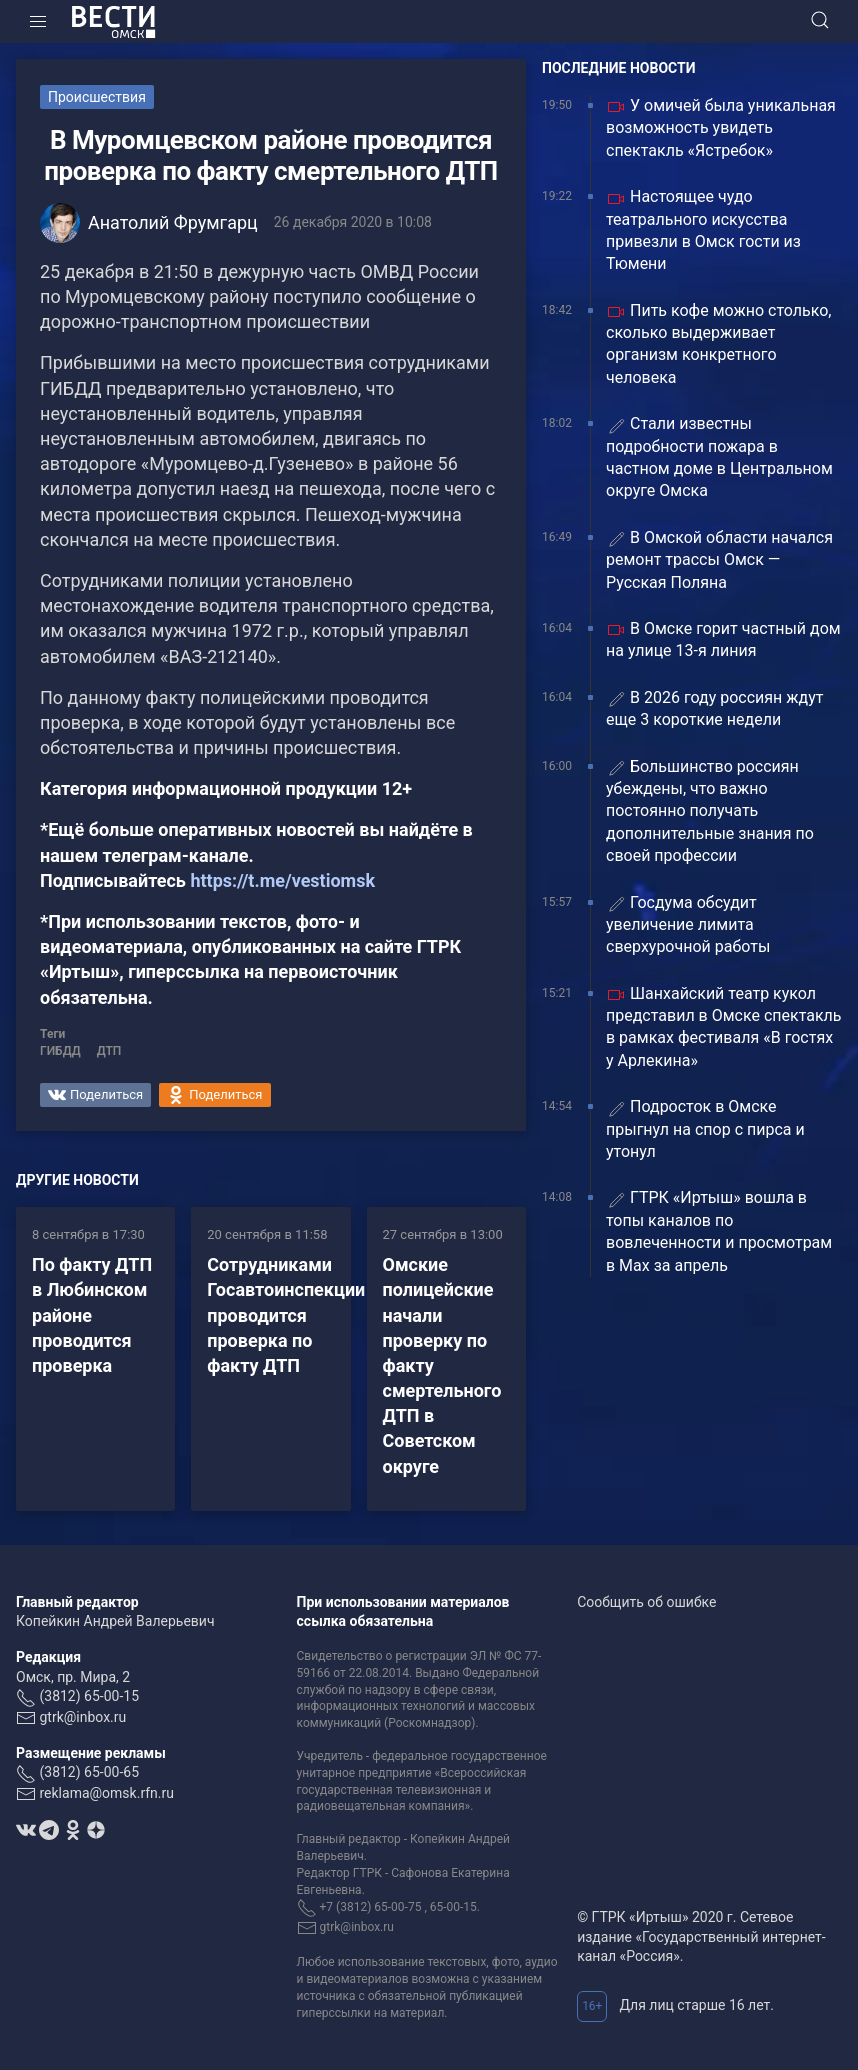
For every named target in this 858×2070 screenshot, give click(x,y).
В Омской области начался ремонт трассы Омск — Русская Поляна (719, 560)
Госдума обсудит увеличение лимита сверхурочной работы (690, 925)
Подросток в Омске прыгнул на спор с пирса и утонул (705, 1129)
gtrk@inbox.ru (82, 1717)
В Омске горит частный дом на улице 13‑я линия (723, 639)
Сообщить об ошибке (646, 1602)
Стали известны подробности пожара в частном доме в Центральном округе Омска (719, 457)
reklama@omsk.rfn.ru (106, 1793)
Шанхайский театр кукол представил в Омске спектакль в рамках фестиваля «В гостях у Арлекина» (724, 1027)
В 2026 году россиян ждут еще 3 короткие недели (714, 708)
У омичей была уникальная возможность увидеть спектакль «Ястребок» (721, 128)
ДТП (109, 1051)
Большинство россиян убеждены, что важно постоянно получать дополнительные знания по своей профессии (710, 811)
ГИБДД (60, 1051)
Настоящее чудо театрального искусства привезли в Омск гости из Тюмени (703, 230)
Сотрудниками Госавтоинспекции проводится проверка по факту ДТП (286, 1315)
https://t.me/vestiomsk (282, 880)
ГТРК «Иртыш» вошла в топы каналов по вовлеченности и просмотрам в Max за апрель (719, 1231)
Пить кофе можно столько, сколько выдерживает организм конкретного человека (719, 344)
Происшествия (97, 97)
